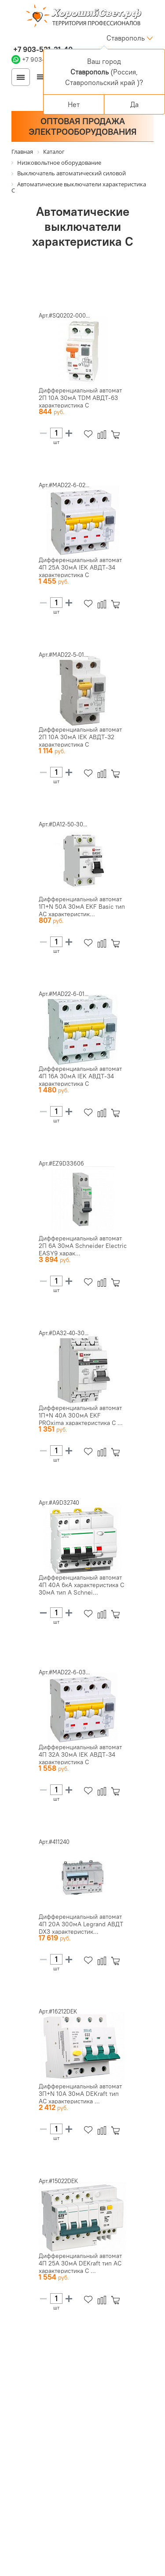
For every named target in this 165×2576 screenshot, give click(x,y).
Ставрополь (125, 37)
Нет (74, 104)
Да (134, 104)
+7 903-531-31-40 (42, 49)
